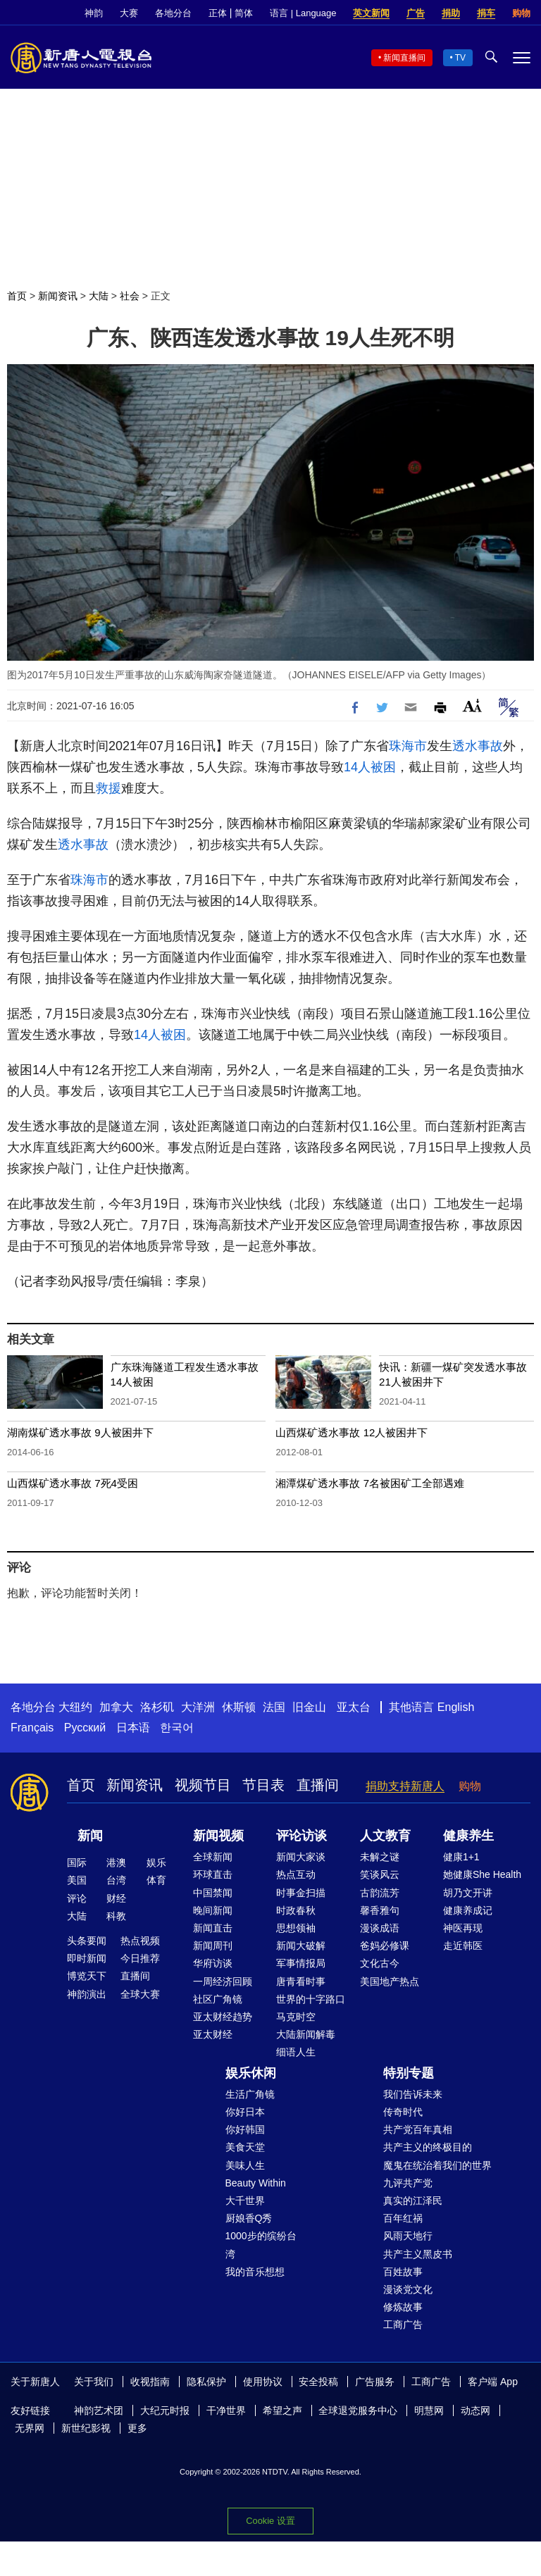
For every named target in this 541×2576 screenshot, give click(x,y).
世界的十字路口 (310, 1999)
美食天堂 (245, 2147)
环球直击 (212, 1874)
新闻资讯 (57, 295)
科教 (116, 1916)
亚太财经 (212, 2034)
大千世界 (245, 2200)
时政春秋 (296, 1910)
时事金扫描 (300, 1892)
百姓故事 (403, 2271)
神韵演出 (86, 1994)
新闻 (90, 1836)
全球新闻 (212, 1856)
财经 (116, 1898)
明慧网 (429, 2410)
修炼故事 (403, 2307)
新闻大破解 (300, 1945)
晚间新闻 (212, 1910)
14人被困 (370, 767)
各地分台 (173, 13)
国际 (77, 1862)
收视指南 (150, 2381)
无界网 (29, 2428)
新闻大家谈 (300, 1856)
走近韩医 (463, 1945)
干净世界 (226, 2410)
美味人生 (245, 2165)
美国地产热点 (389, 1981)
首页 (17, 295)
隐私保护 (206, 2381)
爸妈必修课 (384, 1945)
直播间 (318, 1785)
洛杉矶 (157, 1707)
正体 (218, 13)
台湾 (116, 1880)
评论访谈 (301, 1836)
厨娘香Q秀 (249, 2218)
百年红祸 (403, 2218)
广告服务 (374, 2381)
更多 (137, 2428)
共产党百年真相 (417, 2129)
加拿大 (116, 1707)
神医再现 (463, 1928)
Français (32, 1728)
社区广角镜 (217, 1999)
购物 (521, 13)
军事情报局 (300, 1963)
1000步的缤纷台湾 (261, 2244)
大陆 (98, 295)
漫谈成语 (379, 1928)
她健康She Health (482, 1874)
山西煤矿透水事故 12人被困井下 (351, 1432)
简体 (244, 13)
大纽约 (75, 1707)
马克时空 (296, 2016)
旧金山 (309, 1707)
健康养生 (468, 1836)
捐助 (451, 13)
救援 (108, 788)
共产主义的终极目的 (427, 2147)
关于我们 (93, 2381)
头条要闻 (86, 1940)
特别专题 (408, 2073)
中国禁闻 (212, 1892)
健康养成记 (467, 1910)
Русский (85, 1728)
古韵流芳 (379, 1892)
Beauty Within (255, 2183)
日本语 (133, 1728)
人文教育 (385, 1836)
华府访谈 (212, 1963)
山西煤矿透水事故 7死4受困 (72, 1483)
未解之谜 (379, 1856)
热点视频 (140, 1940)
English (455, 1707)
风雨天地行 (408, 2235)
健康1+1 (461, 1856)
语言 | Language (303, 13)
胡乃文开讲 (467, 1892)
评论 (77, 1898)
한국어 (177, 1728)
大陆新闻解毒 (305, 2034)
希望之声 (282, 2410)
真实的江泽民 (412, 2200)
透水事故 (477, 746)
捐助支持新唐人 (405, 1786)
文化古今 (379, 1963)
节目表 (263, 1785)
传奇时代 (403, 2111)
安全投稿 (318, 2381)
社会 (129, 295)
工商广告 (403, 2324)
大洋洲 (198, 1707)
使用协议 (262, 2381)
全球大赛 (140, 1994)
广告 (415, 13)
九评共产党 (408, 2183)
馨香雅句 (379, 1910)
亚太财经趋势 (222, 2016)
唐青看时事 (300, 1981)
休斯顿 (239, 1707)
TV (460, 58)
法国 (274, 1707)
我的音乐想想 (255, 2271)
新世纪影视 (86, 2428)
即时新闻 (86, 1958)
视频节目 (203, 1785)
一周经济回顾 (222, 1981)
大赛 (129, 13)
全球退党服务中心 (357, 2410)
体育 (156, 1880)
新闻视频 (218, 1836)
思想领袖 (296, 1928)
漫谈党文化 (408, 2289)
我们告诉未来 (412, 2094)
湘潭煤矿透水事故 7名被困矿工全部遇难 (369, 1483)
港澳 (116, 1862)
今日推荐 (140, 1958)
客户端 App (493, 2381)
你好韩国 (245, 2129)
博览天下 (86, 1975)
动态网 (475, 2410)
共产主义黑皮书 (417, 2254)
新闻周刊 (212, 1945)
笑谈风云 (379, 1874)
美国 (77, 1880)
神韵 (94, 13)
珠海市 (408, 746)
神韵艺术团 (98, 2410)
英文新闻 (371, 13)
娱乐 (156, 1862)
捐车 (486, 13)
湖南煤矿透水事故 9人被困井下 (80, 1432)
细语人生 (296, 2052)
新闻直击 (212, 1928)
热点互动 (296, 1874)
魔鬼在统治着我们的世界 (437, 2165)
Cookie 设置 (270, 2520)
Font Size (472, 705)
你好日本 (245, 2111)
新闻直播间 (404, 58)
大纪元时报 (164, 2410)
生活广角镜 (250, 2094)
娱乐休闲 (250, 2073)
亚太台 (354, 1707)
